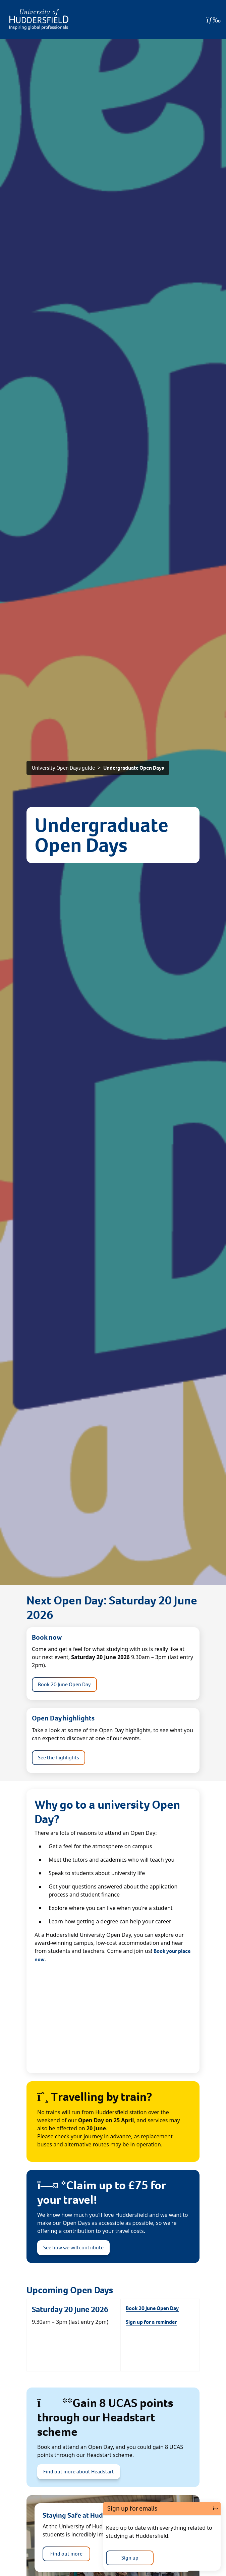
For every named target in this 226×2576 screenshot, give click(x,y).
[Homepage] (38, 19)
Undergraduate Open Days (133, 767)
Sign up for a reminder (151, 2321)
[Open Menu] (213, 20)
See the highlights (58, 1757)
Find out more (66, 2553)
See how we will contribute (73, 2247)
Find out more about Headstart (78, 2471)
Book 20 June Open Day (64, 1684)
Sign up (129, 2557)
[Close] (215, 2508)
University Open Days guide (63, 767)
